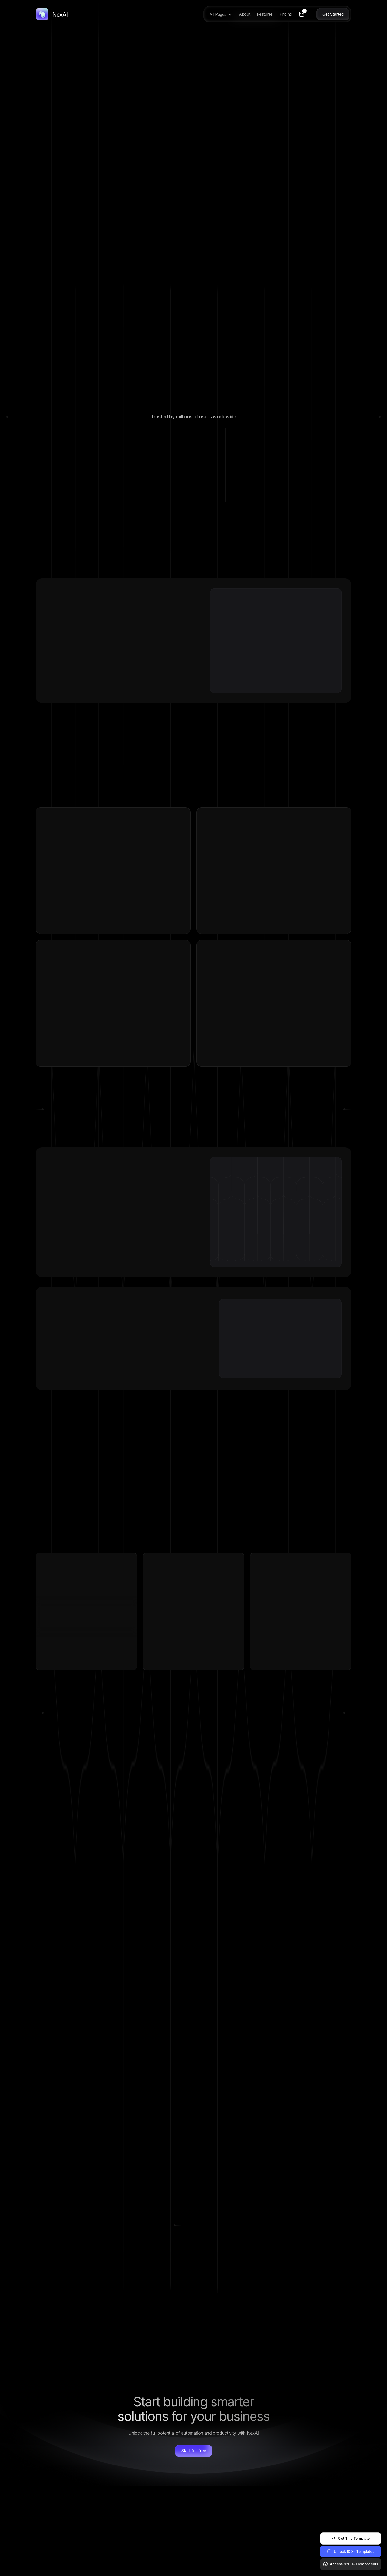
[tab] (153, 572)
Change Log (340, 2526)
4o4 (259, 2545)
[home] (52, 14)
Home (194, 2516)
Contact (262, 2536)
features (264, 14)
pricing (286, 14)
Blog (193, 2545)
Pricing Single (267, 2526)
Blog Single (265, 2516)
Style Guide (339, 2516)
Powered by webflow (55, 2519)
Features (197, 2526)
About (244, 14)
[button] (220, 14)
